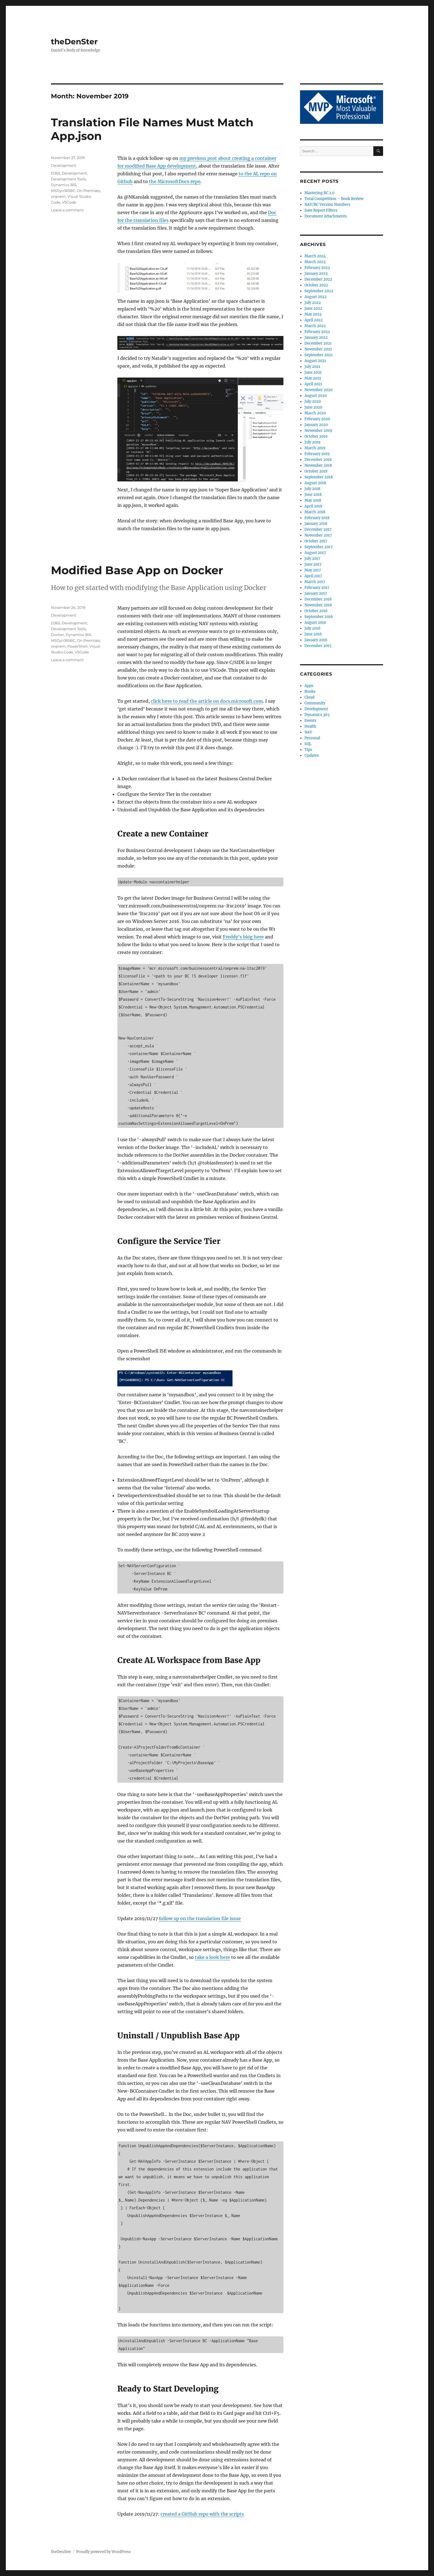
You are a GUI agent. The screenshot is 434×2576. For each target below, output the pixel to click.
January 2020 (316, 424)
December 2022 (318, 279)
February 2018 (316, 517)
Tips (308, 749)
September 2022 (318, 291)
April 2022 (313, 320)
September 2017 (318, 547)
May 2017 (312, 570)
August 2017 (315, 552)
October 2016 (316, 611)
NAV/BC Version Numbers (327, 204)
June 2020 (313, 407)
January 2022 (316, 337)
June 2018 (313, 494)
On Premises (88, 190)
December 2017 (318, 529)
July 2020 (312, 401)
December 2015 (318, 645)
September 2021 (318, 355)
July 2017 (312, 558)
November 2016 (318, 605)
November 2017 (318, 535)
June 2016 (313, 634)
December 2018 (318, 459)
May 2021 (312, 378)
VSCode (69, 202)
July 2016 (312, 628)
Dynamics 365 (63, 185)
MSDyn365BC (63, 190)
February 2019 (317, 453)
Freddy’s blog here (243, 937)
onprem (58, 196)
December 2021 (318, 343)
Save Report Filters (320, 210)
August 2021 (315, 360)
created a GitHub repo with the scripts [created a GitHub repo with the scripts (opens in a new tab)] (202, 2514)
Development (63, 165)
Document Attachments (325, 216)
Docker (57, 634)
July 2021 (312, 366)
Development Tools (68, 179)
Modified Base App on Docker (137, 570)
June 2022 (313, 308)
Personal (312, 738)
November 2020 (318, 390)
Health (310, 726)
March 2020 (315, 413)
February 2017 (316, 587)
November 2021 (318, 349)
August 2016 (315, 622)
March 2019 (315, 448)
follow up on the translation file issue (200, 1918)
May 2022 (313, 314)
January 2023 (315, 273)
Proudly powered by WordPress (103, 2551)
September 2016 (318, 616)
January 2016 (315, 640)
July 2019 (312, 442)
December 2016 (318, 599)
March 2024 (315, 256)
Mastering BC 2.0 (319, 193)
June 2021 (313, 372)
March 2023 (315, 262)
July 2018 (312, 488)
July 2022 (312, 302)
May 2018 (312, 500)
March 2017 (314, 581)
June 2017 (313, 564)
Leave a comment (67, 210)
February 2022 (317, 331)
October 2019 (316, 436)
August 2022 (315, 296)
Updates (311, 755)
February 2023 (317, 267)
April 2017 (313, 576)
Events (310, 720)
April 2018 (313, 506)
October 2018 (315, 471)
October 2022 (316, 285)
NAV (308, 732)
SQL (307, 744)
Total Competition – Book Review (333, 198)
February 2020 (317, 419)
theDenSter (74, 41)
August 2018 (315, 483)
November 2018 (318, 465)
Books (310, 691)
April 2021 (313, 384)
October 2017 (315, 541)
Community (314, 703)
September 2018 (318, 477)
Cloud (309, 697)
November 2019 (318, 430)
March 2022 (315, 326)
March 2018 (314, 512)
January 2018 (315, 523)
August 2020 (315, 395)
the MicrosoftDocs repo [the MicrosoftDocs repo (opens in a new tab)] (174, 181)
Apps (308, 685)
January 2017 (315, 593)
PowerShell (77, 646)
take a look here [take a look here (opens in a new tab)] (212, 1957)
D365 (55, 173)
